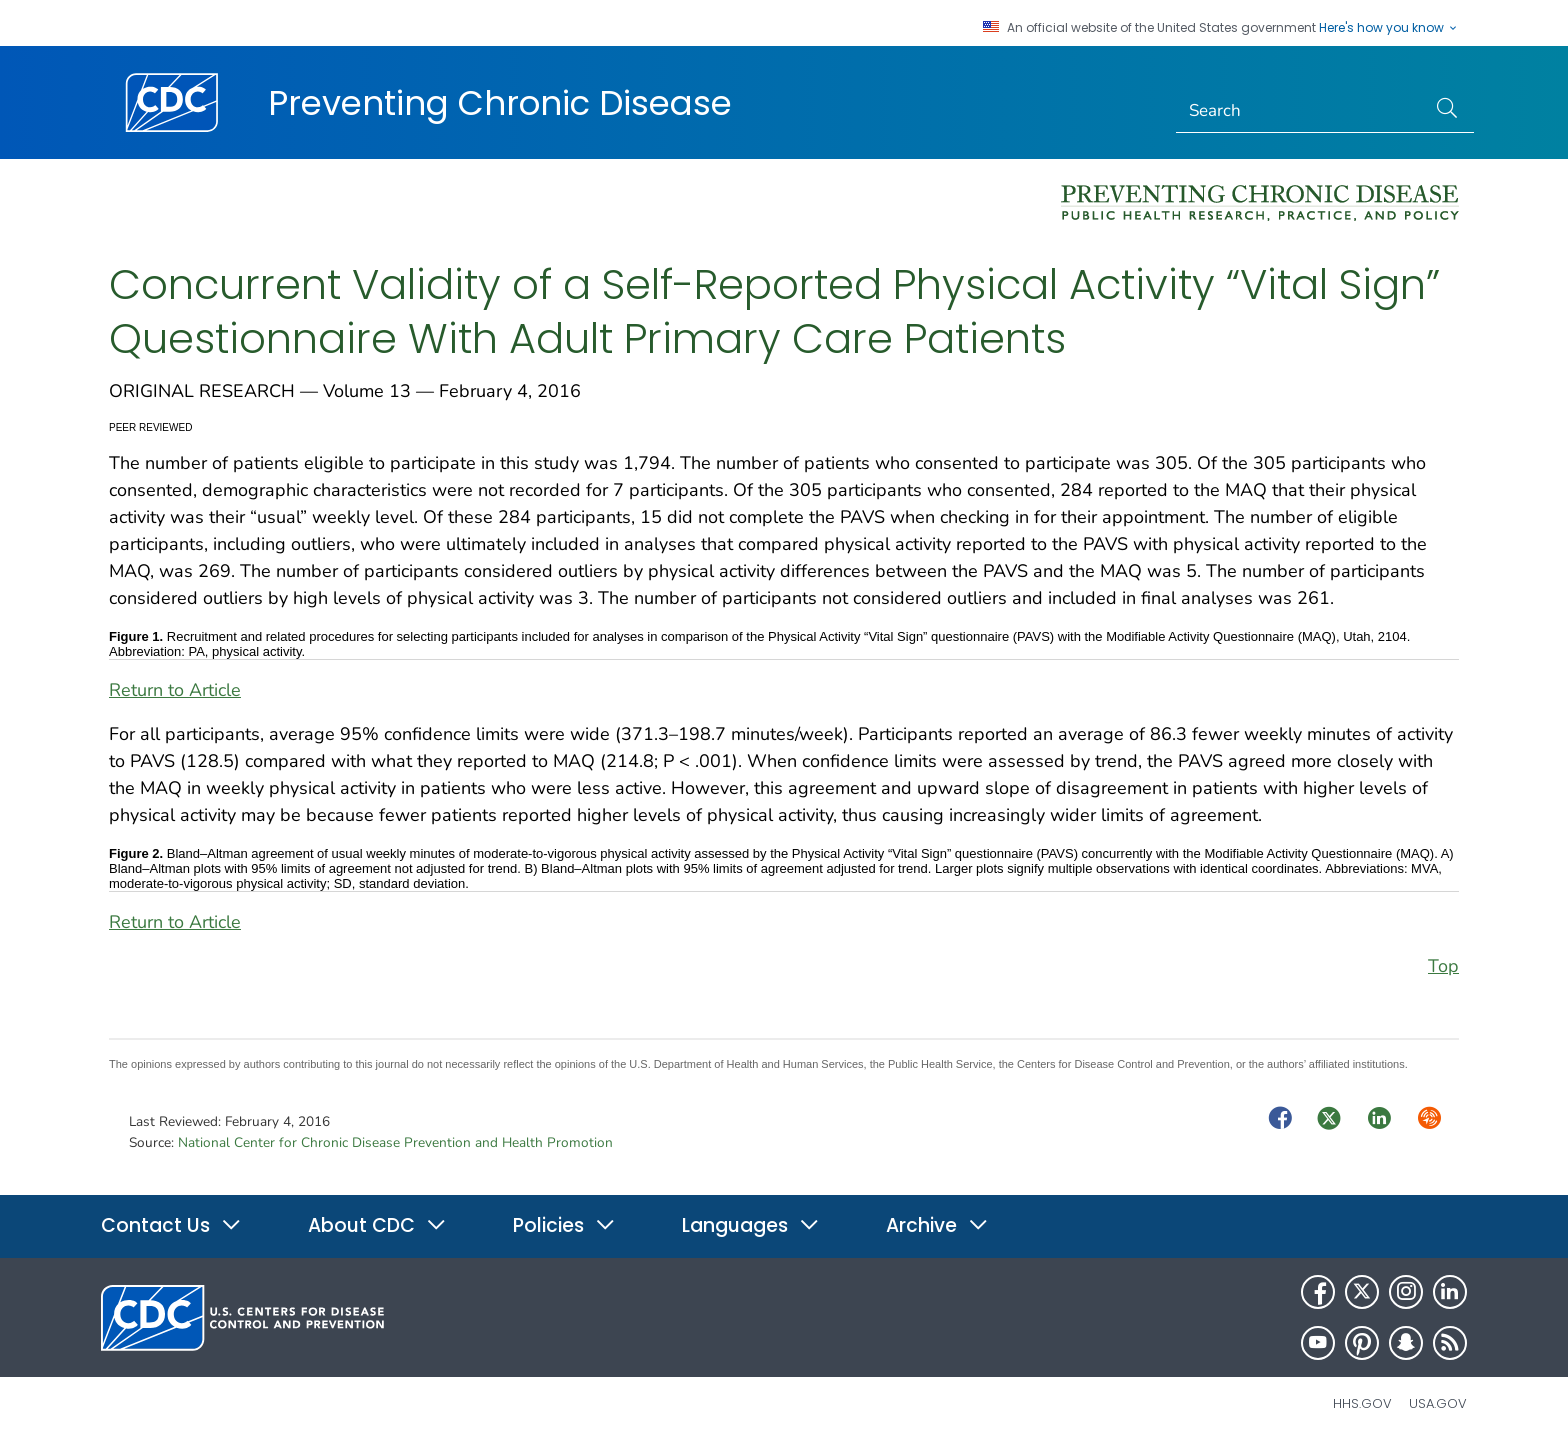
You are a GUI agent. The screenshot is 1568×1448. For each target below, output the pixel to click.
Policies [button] (564, 1225)
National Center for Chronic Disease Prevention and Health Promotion (395, 1142)
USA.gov (1438, 1403)
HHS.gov (1362, 1403)
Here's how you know (1389, 28)
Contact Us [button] (171, 1225)
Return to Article (175, 690)
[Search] (1301, 111)
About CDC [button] (377, 1225)
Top (1443, 966)
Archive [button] (937, 1225)
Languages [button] (751, 1225)
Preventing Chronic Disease (500, 103)
